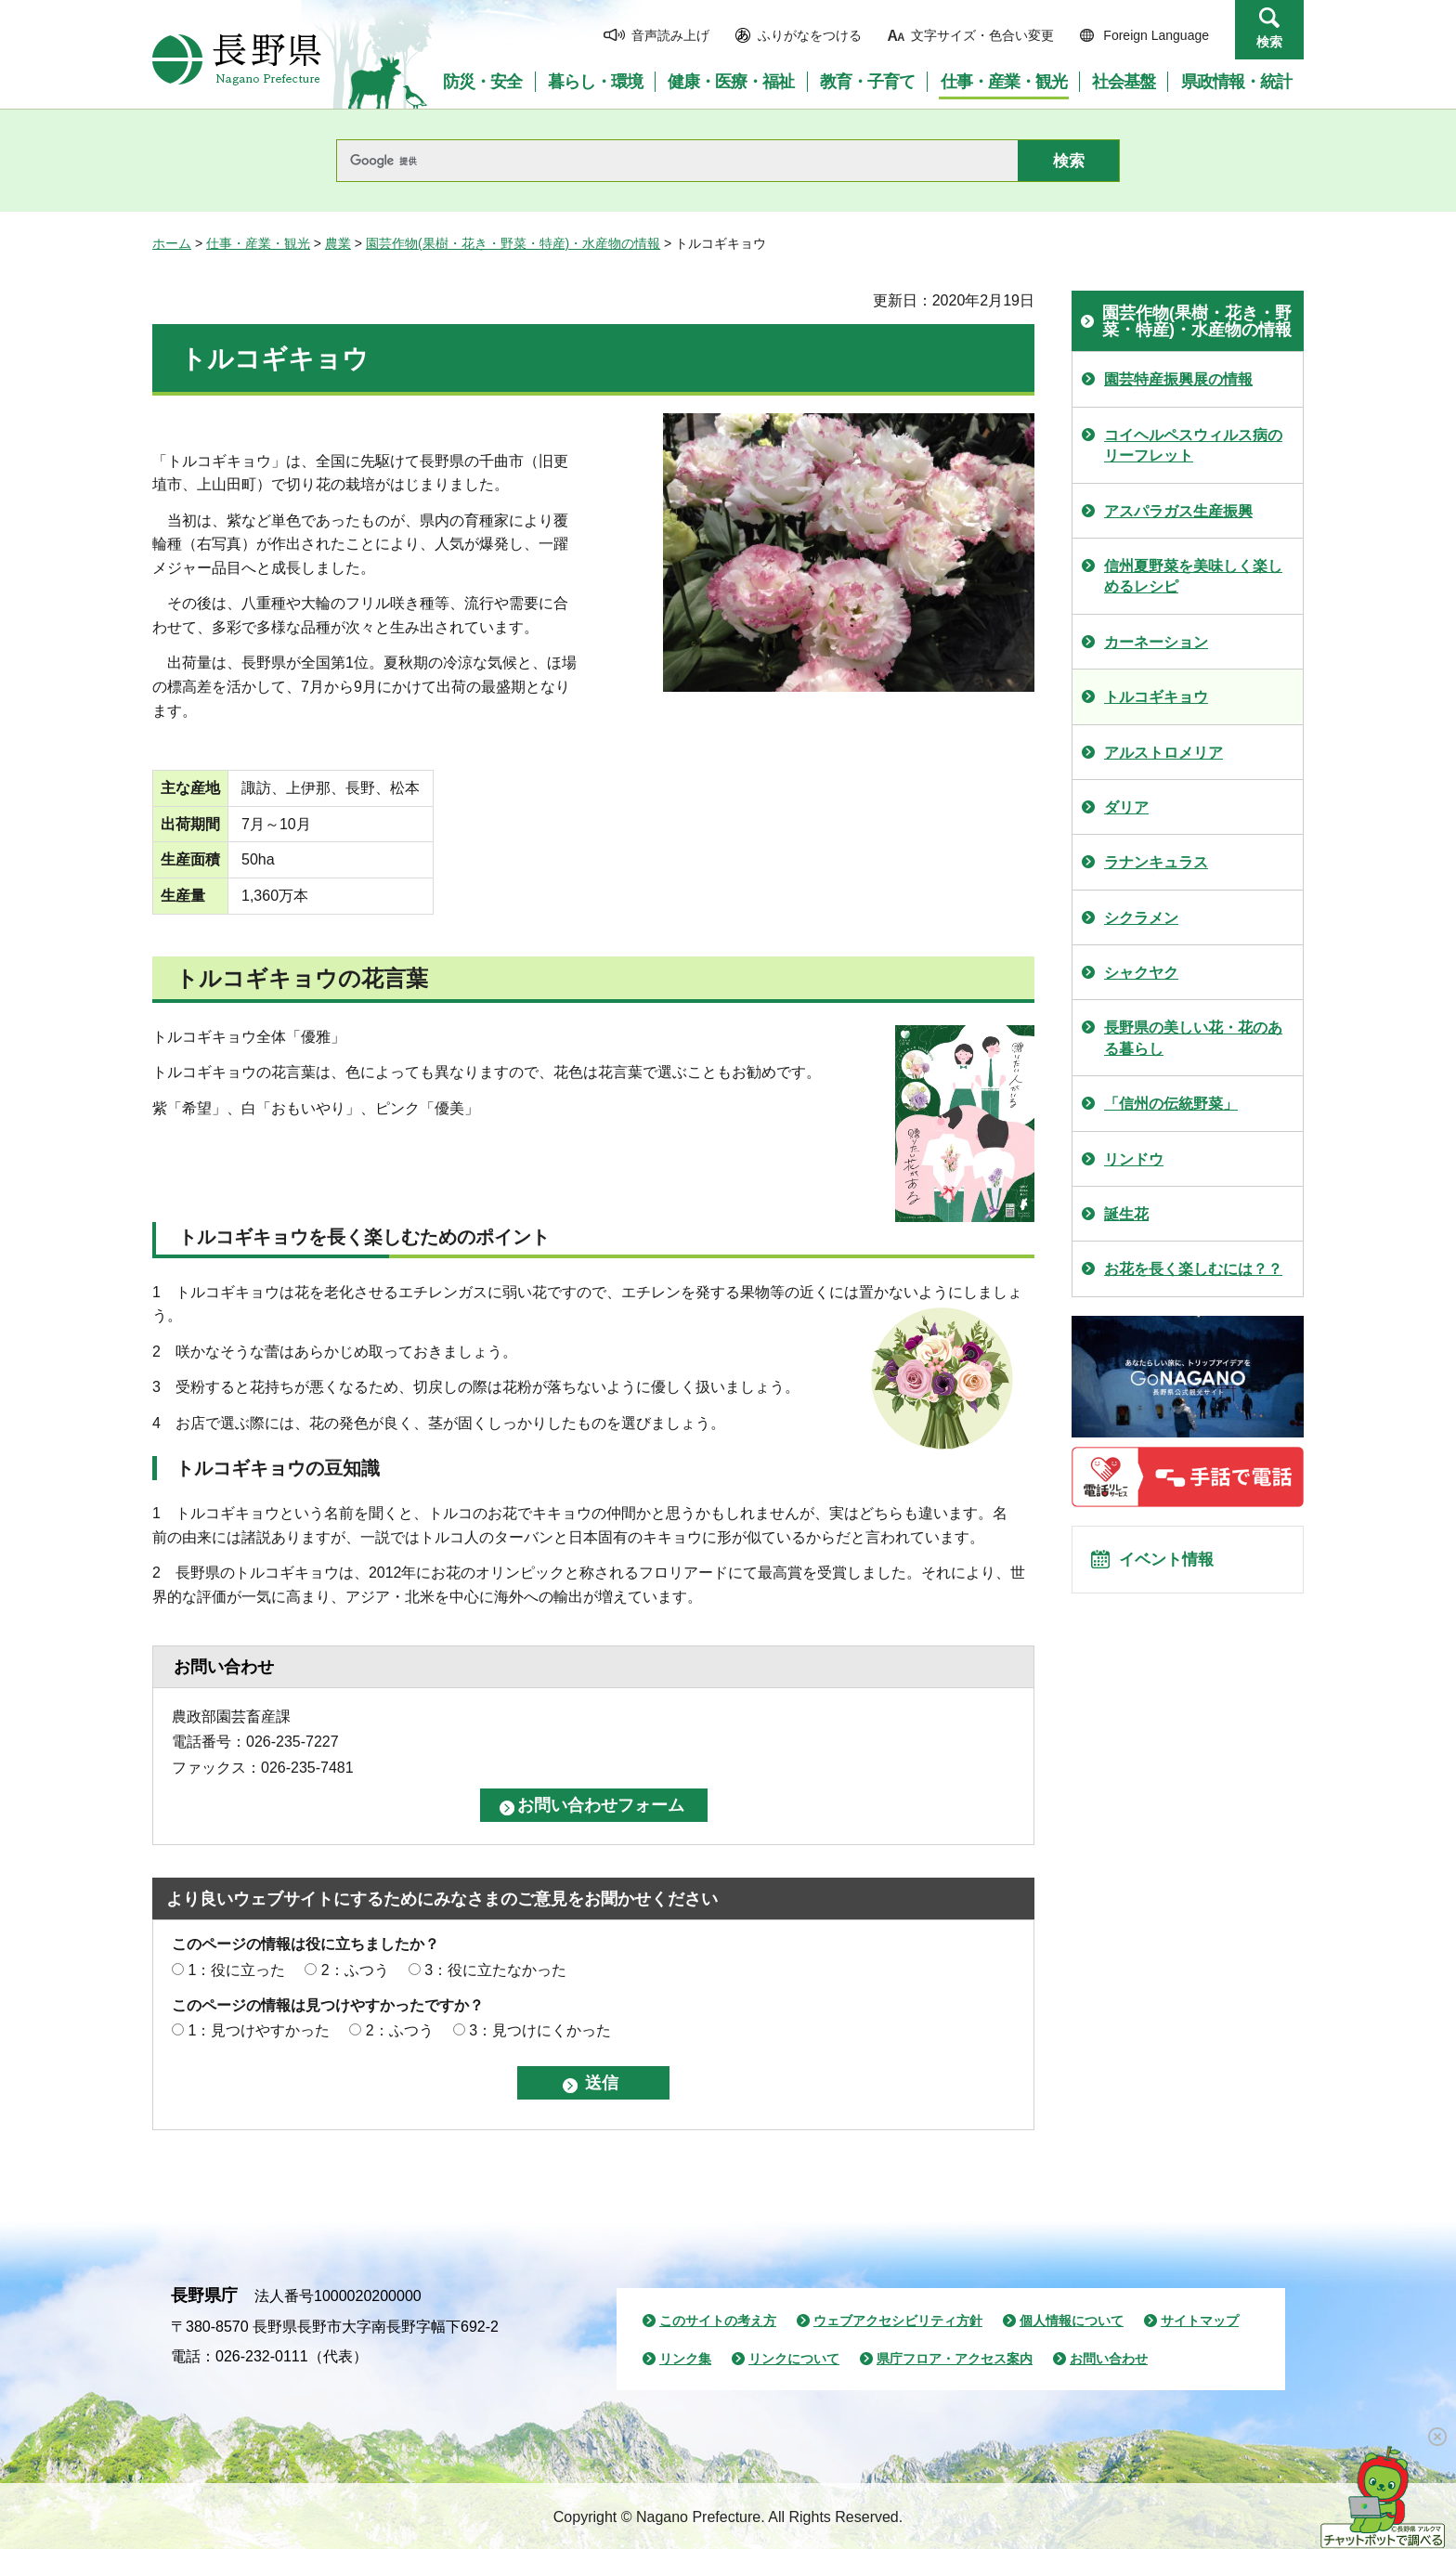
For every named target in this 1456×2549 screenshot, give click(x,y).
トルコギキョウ (1156, 697)
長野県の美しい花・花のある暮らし (1193, 1038)
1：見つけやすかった (259, 2030)
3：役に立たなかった (495, 1970)
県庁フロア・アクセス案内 (955, 2358)
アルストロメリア (1163, 753)
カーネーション (1156, 642)
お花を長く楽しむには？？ (1193, 1269)
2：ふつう (355, 1970)
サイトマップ (1200, 2320)
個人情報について (1072, 2320)
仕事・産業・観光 (258, 243)
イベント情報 (1174, 1564)
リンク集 (685, 2358)
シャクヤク (1141, 973)
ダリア (1126, 807)
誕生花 (1126, 1214)
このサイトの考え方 (717, 2320)
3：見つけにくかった (540, 2030)
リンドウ (1134, 1159)
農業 (338, 243)
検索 (1269, 41)
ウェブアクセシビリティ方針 (897, 2320)
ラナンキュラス (1156, 862)
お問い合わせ (1109, 2358)
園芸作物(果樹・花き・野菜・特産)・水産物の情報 (513, 243)
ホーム (171, 243)
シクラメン (1141, 918)
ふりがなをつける (810, 35)
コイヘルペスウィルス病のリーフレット (1193, 445)
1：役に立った (236, 1970)
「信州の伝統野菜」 (1171, 1104)
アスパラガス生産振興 (1178, 511)
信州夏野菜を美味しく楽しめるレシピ (1193, 576)
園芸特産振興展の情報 (1178, 379)
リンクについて (793, 2358)
